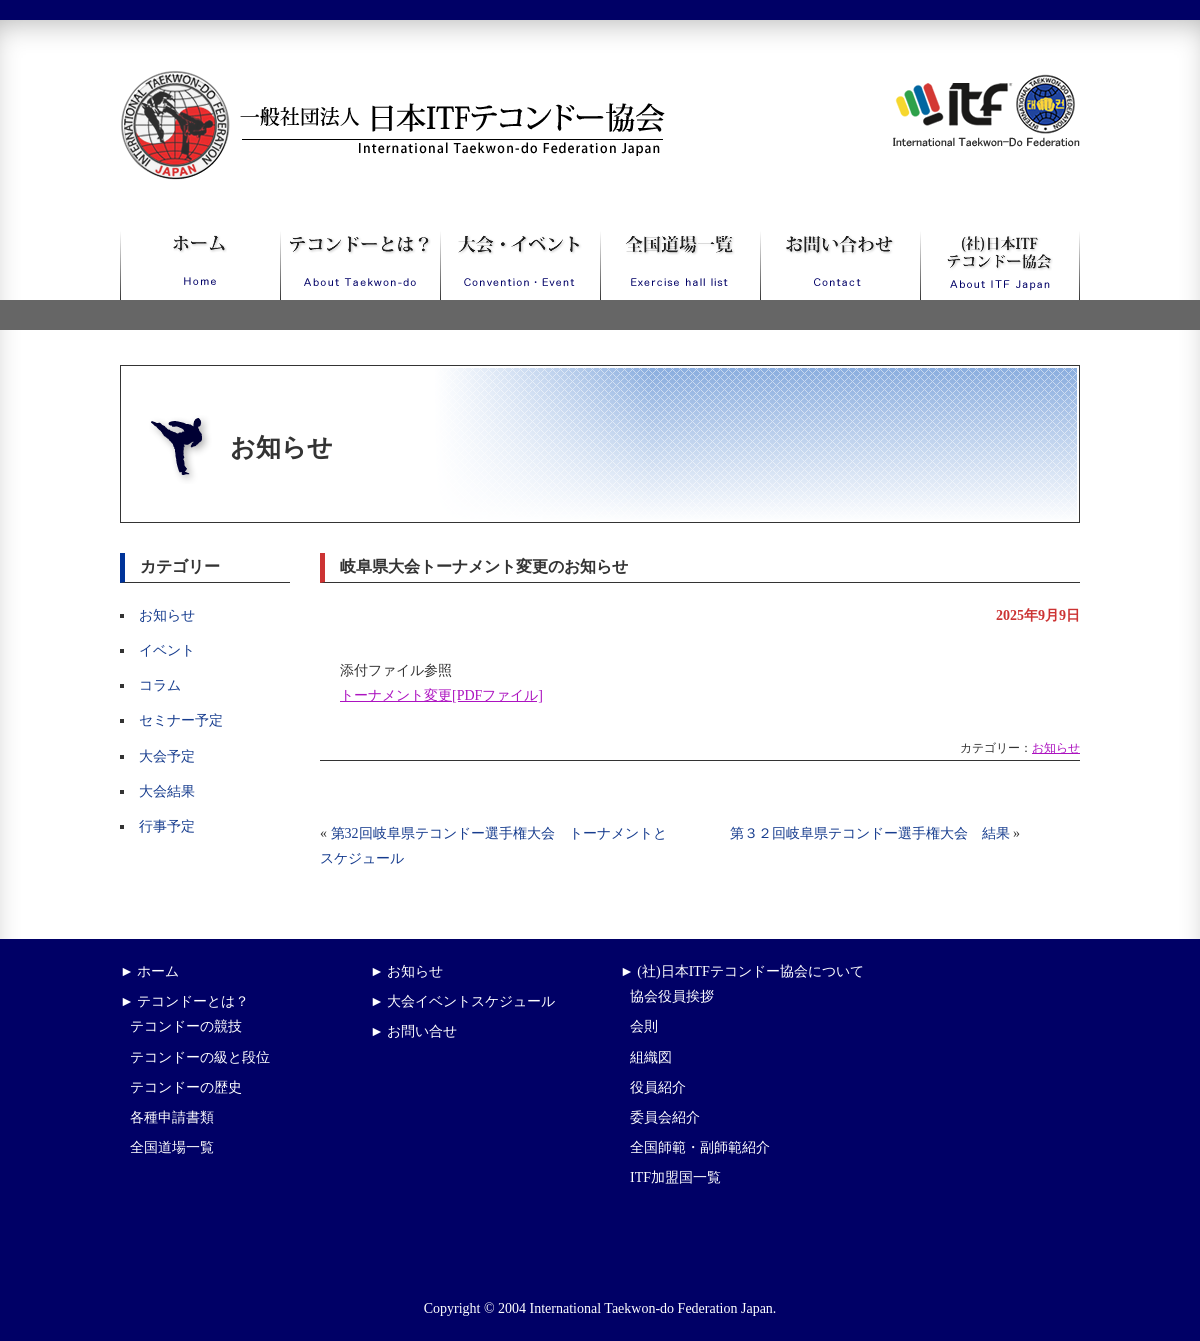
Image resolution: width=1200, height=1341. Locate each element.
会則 (644, 1026)
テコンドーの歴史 (186, 1087)
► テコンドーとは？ (184, 1001)
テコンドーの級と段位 (200, 1057)
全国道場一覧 (172, 1147)
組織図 (651, 1057)
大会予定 (167, 756)
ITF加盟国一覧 (675, 1177)
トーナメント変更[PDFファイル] (441, 695)
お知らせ (167, 615)
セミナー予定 (181, 720)
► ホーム (149, 971)
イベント (167, 650)
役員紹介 (658, 1087)
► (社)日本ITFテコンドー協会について (742, 971)
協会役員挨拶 (672, 996)
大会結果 (167, 791)
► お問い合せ (413, 1031)
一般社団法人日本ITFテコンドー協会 (355, 82)
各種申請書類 (172, 1117)
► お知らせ (406, 971)
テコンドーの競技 (186, 1026)
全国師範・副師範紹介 (700, 1147)
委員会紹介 (665, 1117)
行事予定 (167, 826)
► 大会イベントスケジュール (462, 1001)
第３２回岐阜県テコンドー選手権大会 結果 (870, 833)
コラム (160, 685)
